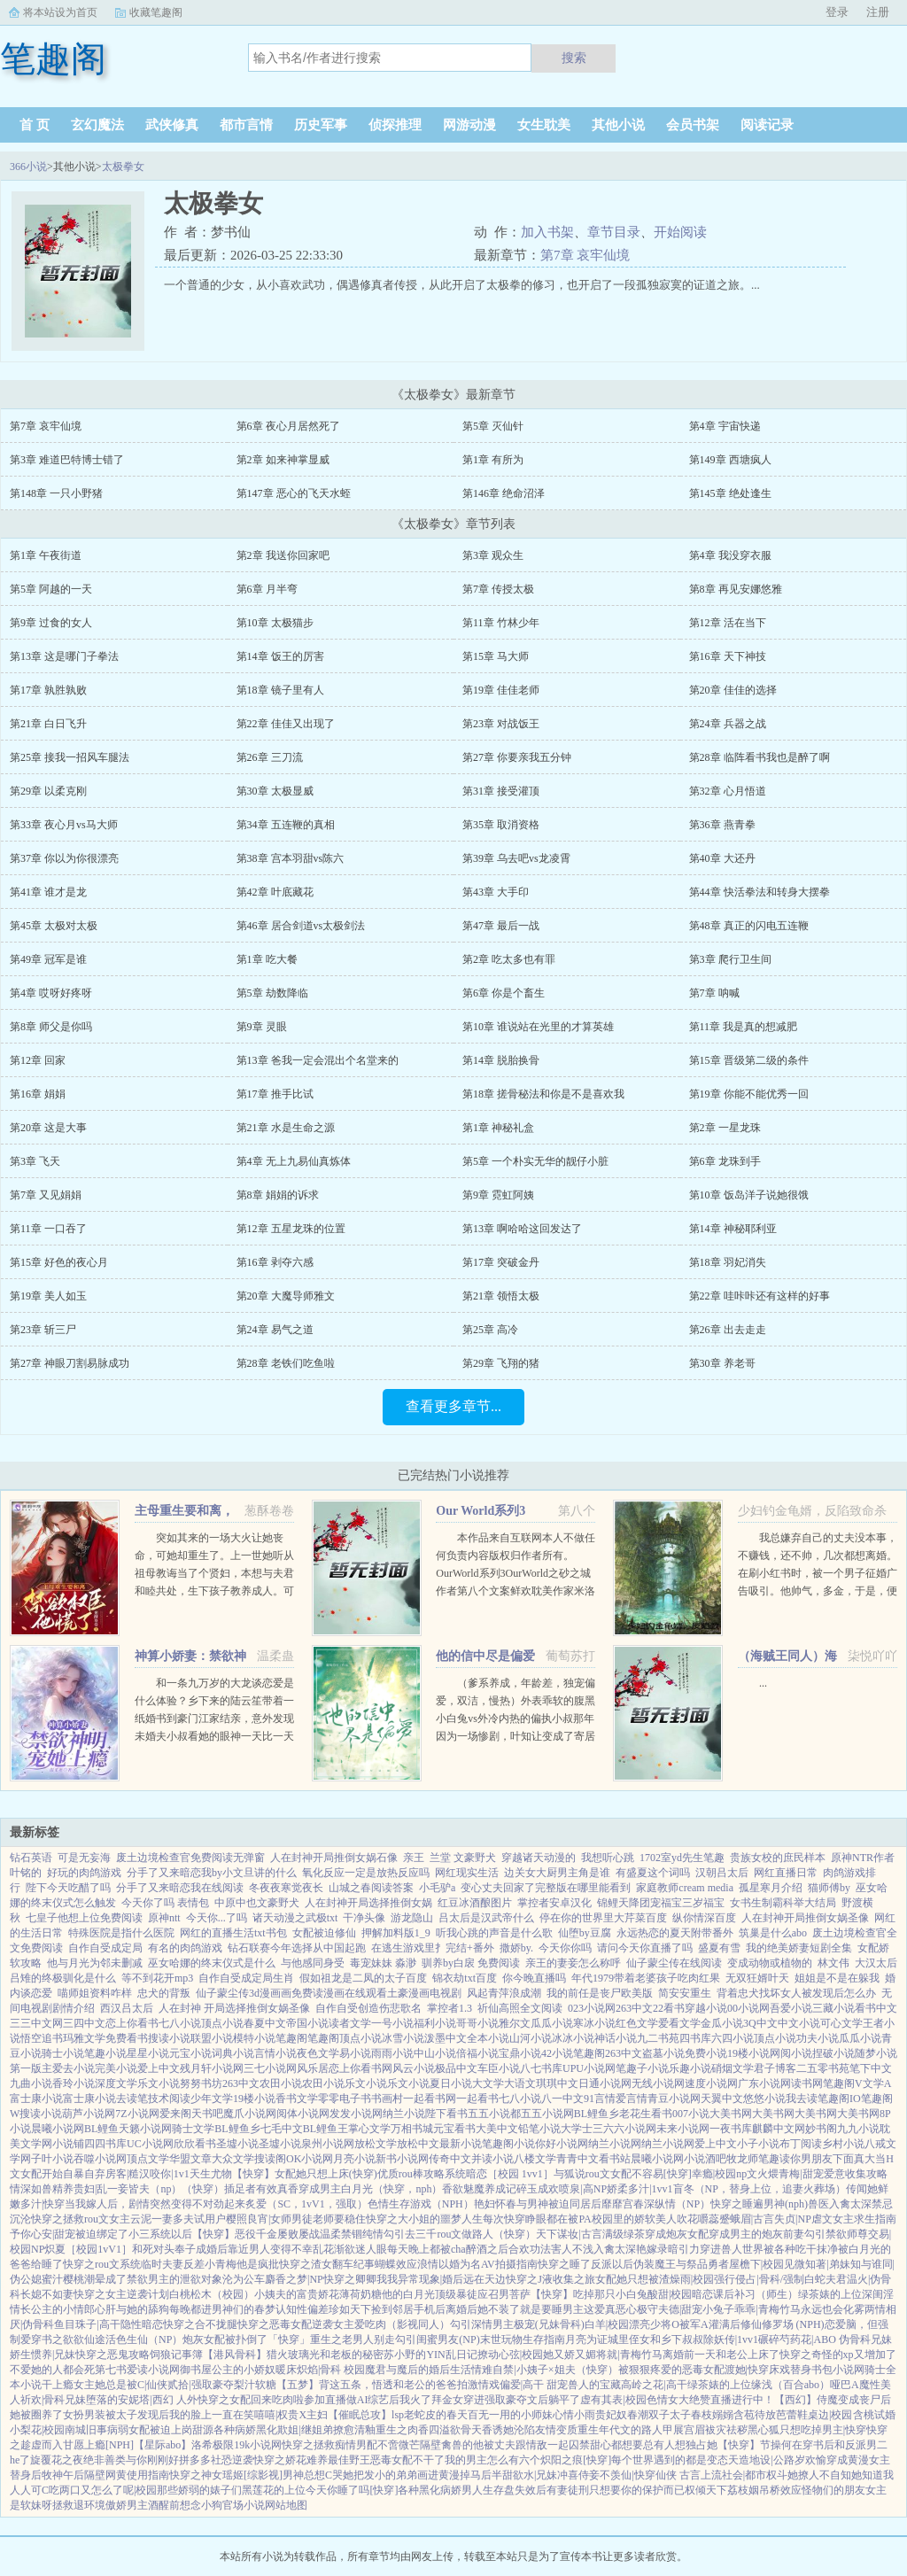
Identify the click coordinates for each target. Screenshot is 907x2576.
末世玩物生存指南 (522, 2339)
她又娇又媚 (569, 2354)
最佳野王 (349, 2460)
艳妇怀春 (495, 2204)
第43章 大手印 (495, 892)
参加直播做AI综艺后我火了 (368, 2400)
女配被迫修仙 (324, 1933)
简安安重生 (684, 1993)
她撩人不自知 (819, 2475)
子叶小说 (52, 2159)
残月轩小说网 (212, 2068)
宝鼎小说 (520, 2053)
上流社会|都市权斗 (744, 2475)
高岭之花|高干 (653, 2384)
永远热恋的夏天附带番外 (674, 1933)
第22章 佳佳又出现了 (285, 724)
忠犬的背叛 (163, 1993)
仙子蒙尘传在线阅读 (674, 1963)
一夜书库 (730, 2128)
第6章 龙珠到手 (725, 1161)
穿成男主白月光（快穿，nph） (370, 2189)
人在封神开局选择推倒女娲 (368, 1903)
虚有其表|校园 (613, 2400)
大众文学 (233, 2159)
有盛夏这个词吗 (653, 1872)
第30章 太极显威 (275, 791)
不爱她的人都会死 (52, 2369)
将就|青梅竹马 (629, 2354)
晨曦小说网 (57, 2128)
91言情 (600, 2098)
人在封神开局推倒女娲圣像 (805, 1918)
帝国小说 (307, 2023)
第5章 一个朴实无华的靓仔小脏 (535, 1161)
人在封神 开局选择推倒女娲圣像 (234, 2008)
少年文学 (211, 2098)
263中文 (634, 2008)
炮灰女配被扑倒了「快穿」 (246, 2339)
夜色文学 (318, 2053)
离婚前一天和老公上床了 (721, 2354)
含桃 (863, 2415)
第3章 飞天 (35, 1161)
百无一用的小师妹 (510, 2415)
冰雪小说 (403, 2038)
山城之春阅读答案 (371, 1888)
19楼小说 (748, 2053)
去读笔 (132, 2098)
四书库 (695, 2038)
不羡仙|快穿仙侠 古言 (650, 2475)
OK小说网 (309, 2159)
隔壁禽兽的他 (452, 2445)
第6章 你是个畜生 (503, 993)
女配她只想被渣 (632, 2279)
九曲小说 (31, 2083)
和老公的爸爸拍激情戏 (446, 2384)
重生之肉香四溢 (413, 2430)
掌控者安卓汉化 (554, 1903)
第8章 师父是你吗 (51, 1026)
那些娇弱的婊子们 (199, 2490)
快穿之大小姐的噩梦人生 (424, 2219)
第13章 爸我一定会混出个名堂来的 (317, 1060)
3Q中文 (760, 2023)
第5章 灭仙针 (492, 426)
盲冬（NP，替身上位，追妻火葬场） (759, 2189)
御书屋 (196, 2369)
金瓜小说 (722, 2023)
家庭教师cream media (684, 1888)
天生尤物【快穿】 (232, 2174)
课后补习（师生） (755, 2294)
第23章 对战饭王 (500, 724)
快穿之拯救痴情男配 (329, 2445)
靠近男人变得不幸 (270, 2249)
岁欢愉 (810, 2460)
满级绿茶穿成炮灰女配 (655, 2234)
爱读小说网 (153, 2369)
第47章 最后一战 (500, 925)
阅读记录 (767, 125)
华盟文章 (190, 2159)
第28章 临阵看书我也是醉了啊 (759, 757)
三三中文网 (36, 2023)
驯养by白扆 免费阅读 (471, 1963)
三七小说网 (270, 2068)
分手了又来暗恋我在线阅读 (180, 1888)
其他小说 (618, 125)
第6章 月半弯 (267, 589)
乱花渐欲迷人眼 (350, 2249)
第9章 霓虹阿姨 (498, 1195)
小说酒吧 (705, 2159)
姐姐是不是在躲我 (837, 1978)
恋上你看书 (132, 2023)
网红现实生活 (467, 1872)
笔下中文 (870, 2068)
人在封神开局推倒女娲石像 (334, 1857)
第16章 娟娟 (38, 1094)
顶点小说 (222, 2023)
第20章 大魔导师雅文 (285, 1296)
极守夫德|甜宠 (669, 2309)
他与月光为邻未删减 (95, 1963)
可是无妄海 (84, 1857)
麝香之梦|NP (294, 2279)
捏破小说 (833, 2053)
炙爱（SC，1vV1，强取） (306, 2204)
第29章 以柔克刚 (48, 791)
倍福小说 (477, 2053)
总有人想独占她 (680, 2445)
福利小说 (435, 2023)
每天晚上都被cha (426, 2249)
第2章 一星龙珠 (725, 1127)
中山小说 (435, 2053)
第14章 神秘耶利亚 (733, 1228)
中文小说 (799, 2023)
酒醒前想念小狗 (185, 2505)
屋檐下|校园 (756, 2264)
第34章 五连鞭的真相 (285, 825)
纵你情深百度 (704, 1918)
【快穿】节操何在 (759, 2445)
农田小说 (281, 2083)
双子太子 (669, 2415)
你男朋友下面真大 (832, 2159)
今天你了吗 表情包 (165, 1903)
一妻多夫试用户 (188, 2219)
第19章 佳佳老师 (500, 690)
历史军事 (320, 125)
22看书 (669, 2008)
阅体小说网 (302, 2113)
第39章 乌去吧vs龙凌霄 (516, 858)
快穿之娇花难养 (290, 2460)
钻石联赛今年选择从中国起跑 (297, 1948)
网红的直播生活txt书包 (233, 1933)
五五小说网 (547, 2113)
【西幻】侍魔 (806, 2400)
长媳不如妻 (47, 2294)
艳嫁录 (652, 2249)
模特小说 (254, 2038)
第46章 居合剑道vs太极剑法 (301, 925)
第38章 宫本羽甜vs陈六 (290, 858)
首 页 (34, 125)
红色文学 (637, 2023)
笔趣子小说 (642, 2068)
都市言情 (246, 125)
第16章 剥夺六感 (275, 1262)
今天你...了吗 (216, 1918)
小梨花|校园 (37, 2430)
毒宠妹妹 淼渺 (383, 1963)
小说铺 (68, 2144)
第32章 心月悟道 (727, 791)
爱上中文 (158, 2068)
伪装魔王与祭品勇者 (681, 2264)
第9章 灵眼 (261, 1026)
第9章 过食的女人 (51, 623)
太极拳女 (123, 166)
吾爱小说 (791, 2008)
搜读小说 (169, 2038)
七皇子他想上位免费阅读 (84, 1918)
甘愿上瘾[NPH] (98, 2445)
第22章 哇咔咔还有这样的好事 (759, 1296)
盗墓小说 (663, 2053)
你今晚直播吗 (534, 1978)
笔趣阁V (843, 2083)
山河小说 (530, 2038)
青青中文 (577, 2159)
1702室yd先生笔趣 (682, 1857)
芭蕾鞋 (792, 2415)
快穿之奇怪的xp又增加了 (837, 2354)
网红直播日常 (786, 1872)
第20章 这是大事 (48, 1127)
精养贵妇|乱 (79, 2189)
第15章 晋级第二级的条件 (749, 1060)
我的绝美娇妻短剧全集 (799, 1948)
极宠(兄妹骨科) (549, 2324)
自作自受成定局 (105, 1948)
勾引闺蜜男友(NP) (437, 2339)
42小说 (557, 2053)
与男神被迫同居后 (558, 2204)
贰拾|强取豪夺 (200, 2384)
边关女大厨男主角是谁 (557, 1872)
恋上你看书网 (360, 2068)
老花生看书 (645, 2113)
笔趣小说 (105, 2053)
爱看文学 (679, 2023)
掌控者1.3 (449, 2008)
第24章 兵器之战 (727, 724)
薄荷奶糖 (360, 2294)
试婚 (884, 2415)
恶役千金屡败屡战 (277, 2234)
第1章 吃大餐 (267, 959)
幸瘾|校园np (719, 2174)
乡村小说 (843, 2144)
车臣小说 (498, 2068)
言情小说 (275, 2053)
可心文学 (841, 2023)
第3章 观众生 (492, 555)
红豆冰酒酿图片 (475, 1903)
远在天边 (484, 2279)
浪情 (427, 2264)
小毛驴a (437, 1888)
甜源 (202, 2430)
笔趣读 (774, 2159)
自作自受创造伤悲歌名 (368, 2008)
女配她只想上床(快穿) (326, 2174)
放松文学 (375, 2144)
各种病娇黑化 (245, 2430)
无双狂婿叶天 (757, 1978)
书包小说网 (837, 2369)
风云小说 (413, 2068)
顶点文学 (148, 2159)
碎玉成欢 (537, 2189)
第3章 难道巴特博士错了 (67, 460)
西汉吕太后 (126, 2008)
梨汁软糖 (255, 2384)
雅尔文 (515, 2023)
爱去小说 (73, 2068)
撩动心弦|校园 (510, 2354)
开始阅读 (680, 232)
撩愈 (343, 2430)
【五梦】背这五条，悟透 (334, 2384)
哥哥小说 (477, 2023)
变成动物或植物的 (769, 1963)
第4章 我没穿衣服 (730, 555)
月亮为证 (586, 2339)
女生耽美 (543, 125)
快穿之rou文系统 (102, 2264)
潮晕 (94, 2279)
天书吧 (207, 2113)
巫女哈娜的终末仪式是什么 (211, 1963)
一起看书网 (429, 2098)
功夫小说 (817, 2038)
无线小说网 (658, 2083)
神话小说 (615, 2038)
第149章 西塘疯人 (730, 460)
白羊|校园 (607, 2324)
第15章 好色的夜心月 (59, 1262)
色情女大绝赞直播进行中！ (710, 2400)
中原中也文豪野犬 (256, 1903)
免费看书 (126, 2038)
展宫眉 (689, 2430)
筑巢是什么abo (773, 1933)
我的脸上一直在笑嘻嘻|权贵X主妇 (248, 2415)
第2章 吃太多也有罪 (508, 959)
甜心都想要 (616, 2445)
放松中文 (418, 2144)
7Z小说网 (137, 2113)
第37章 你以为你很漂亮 (64, 858)
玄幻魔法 (97, 125)
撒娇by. (516, 1948)
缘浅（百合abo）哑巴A (805, 2384)
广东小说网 (764, 2083)
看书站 (615, 2159)
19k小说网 (258, 2445)
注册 (877, 12)
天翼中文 (722, 2098)
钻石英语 (31, 1857)
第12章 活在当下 (727, 623)
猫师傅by (829, 1888)
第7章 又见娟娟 (45, 1195)
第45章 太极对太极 (53, 925)
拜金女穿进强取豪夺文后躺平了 (505, 2400)
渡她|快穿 (747, 2369)
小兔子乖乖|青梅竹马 (751, 2309)
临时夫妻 (162, 2264)
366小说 (28, 166)
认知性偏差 (302, 2309)
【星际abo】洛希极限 (184, 2445)
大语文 (520, 2083)
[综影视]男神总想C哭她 (298, 2475)
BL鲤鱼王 (325, 2128)
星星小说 (148, 2053)
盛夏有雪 (719, 1948)
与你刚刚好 (152, 2460)
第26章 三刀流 (269, 757)
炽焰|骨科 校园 (331, 2369)
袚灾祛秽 (726, 2430)
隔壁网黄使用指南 (126, 2475)
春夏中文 (265, 2023)
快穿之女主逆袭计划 (121, 2294)
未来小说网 (682, 2128)
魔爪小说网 (249, 2113)
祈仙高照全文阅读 (519, 2008)
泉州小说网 (327, 2144)
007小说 (690, 2113)
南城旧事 (86, 2430)
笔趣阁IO (839, 2098)
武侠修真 (171, 125)
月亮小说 (354, 2159)
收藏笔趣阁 (155, 12)
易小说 (355, 2053)
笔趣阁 (291, 2038)
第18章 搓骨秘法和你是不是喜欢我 (543, 1094)
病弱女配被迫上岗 (149, 2430)
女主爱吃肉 (359, 2324)
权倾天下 (706, 2490)
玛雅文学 (84, 2038)
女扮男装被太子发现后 (116, 2415)
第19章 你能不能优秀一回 (749, 1094)
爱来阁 (175, 2113)
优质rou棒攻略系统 (421, 2174)
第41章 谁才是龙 (48, 892)
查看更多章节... (453, 1406)
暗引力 (684, 2249)
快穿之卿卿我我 (360, 2279)
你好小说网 (561, 2144)
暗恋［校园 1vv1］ (510, 2174)
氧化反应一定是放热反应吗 (366, 1872)
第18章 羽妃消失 (727, 1262)
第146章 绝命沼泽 (503, 493)
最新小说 (460, 2144)
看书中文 (876, 2008)
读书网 (807, 2083)
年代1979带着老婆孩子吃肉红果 (645, 1978)
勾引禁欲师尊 (836, 2234)
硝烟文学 (732, 2068)
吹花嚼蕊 (698, 2219)
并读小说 (492, 2159)
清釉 (365, 2430)
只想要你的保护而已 (637, 2490)
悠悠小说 (764, 2098)
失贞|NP (792, 2219)
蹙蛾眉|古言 (746, 2219)
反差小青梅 (209, 2264)
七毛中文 (281, 2128)
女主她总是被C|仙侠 (120, 2384)
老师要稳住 (339, 2219)
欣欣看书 (195, 2144)
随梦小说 (876, 2053)
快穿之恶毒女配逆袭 (285, 2324)
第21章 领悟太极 (500, 1296)
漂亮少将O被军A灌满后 (684, 2324)
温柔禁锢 (341, 2234)
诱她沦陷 (513, 2430)
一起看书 (477, 2098)
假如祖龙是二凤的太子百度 (363, 1978)
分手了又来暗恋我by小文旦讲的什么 (212, 1872)
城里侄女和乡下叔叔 (655, 2339)
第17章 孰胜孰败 (48, 690)
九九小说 (858, 2128)
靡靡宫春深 (628, 2204)
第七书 (111, 2369)
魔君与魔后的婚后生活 (418, 2369)
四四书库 (105, 2144)
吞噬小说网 (100, 2159)
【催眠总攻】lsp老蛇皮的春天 (398, 2415)
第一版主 (31, 2068)
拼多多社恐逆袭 (216, 2460)
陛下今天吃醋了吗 (68, 1888)
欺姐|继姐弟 (304, 2430)
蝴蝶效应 (396, 2264)
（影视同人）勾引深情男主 (450, 2324)
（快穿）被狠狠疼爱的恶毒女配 (650, 2369)
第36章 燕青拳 (722, 825)
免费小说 (706, 2053)
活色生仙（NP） (143, 2339)
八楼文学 (535, 2159)
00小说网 (748, 2008)
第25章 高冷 (490, 1329)
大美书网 (730, 2113)
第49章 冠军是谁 (48, 959)
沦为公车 (243, 2279)
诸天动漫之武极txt (295, 1918)
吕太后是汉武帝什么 (486, 1918)
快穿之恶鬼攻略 (112, 2354)
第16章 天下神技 (727, 656)
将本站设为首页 (60, 12)
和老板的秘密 (352, 2354)
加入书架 (547, 232)
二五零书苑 (822, 2068)
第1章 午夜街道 (45, 555)
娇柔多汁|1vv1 (639, 2189)
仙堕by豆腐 (584, 1933)
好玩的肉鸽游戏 (84, 1872)
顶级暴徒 (456, 2294)
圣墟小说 (237, 2144)
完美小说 (116, 2068)
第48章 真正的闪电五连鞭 (749, 925)
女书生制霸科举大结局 (783, 1903)
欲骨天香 (471, 2430)
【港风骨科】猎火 (245, 2354)
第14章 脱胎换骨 (500, 1060)
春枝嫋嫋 (712, 2415)
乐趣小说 (690, 2068)
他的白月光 (408, 2294)
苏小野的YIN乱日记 (430, 2354)
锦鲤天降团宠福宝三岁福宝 (661, 1903)
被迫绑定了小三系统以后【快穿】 (155, 2234)
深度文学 (116, 2083)
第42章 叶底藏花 (275, 892)
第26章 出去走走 (727, 1329)
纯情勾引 (383, 2234)
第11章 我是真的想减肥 (743, 1026)
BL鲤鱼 (101, 2128)
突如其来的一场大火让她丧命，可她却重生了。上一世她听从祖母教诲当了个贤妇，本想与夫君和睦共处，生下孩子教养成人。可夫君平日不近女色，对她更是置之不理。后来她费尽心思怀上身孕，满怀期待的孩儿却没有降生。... (214, 1591)
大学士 (577, 2128)
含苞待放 (754, 2415)
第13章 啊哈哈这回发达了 (522, 1228)
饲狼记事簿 (176, 2354)
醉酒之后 (487, 2249)
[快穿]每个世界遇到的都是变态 (655, 2460)
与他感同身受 (313, 1963)
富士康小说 (36, 2098)
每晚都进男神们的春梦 (222, 2309)
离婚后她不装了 (483, 2309)
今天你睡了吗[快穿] (352, 2490)
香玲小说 (73, 2083)
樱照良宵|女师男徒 (269, 2219)
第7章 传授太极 (498, 589)
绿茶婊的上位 (830, 2294)
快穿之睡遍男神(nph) (759, 2204)
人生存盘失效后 (509, 2490)
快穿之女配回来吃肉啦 (251, 2400)
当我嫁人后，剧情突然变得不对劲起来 (155, 2204)
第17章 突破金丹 (500, 1262)
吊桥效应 (780, 2490)
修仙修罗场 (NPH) (782, 2324)
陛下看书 (446, 2113)
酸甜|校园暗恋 (680, 2294)
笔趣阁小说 (508, 2144)
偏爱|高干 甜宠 (534, 2384)
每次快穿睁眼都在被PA (537, 2219)
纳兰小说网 (614, 2144)
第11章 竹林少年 (500, 623)
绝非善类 (104, 2460)
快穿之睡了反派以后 (585, 2264)
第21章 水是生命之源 (285, 1127)
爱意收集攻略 (856, 2174)
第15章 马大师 (495, 656)
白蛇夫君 (825, 2279)
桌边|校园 (830, 2415)
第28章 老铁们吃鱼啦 (285, 1363)
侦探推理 (395, 125)
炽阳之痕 (561, 2460)
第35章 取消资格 (500, 825)
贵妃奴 (611, 2415)
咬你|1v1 (169, 2174)
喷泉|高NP (583, 2189)
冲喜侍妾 (578, 2475)
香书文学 (296, 2098)
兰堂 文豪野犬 (463, 1857)
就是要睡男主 (552, 2309)
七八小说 (180, 2023)
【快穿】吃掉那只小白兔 (589, 2294)
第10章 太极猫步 (275, 623)
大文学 (488, 2083)
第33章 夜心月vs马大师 (64, 825)
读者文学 (350, 2023)
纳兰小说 (404, 2113)
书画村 (387, 2098)
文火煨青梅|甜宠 (785, 2174)
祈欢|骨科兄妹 (53, 2400)
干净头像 (364, 1918)
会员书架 (692, 125)
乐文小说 (158, 2083)
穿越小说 (706, 2008)
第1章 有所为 (492, 460)
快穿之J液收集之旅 (550, 2279)
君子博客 (775, 2068)
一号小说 (392, 2023)
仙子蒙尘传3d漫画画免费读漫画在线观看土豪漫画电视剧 (328, 1993)
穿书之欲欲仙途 (68, 2339)
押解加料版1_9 (395, 1933)
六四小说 (732, 2038)
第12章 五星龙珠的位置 (290, 1228)
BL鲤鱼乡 (596, 2113)
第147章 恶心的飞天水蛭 (293, 493)
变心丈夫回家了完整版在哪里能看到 (546, 1888)
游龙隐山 (412, 1918)
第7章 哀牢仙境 (585, 255)
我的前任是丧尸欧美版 (600, 1993)
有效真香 (277, 2189)
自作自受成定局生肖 (246, 1978)
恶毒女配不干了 (407, 2460)
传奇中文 (450, 2159)
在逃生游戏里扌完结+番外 (432, 1948)
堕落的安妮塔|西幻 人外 (141, 2400)
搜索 (574, 57)
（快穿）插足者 (219, 2189)
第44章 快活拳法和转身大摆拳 (759, 892)
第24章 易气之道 (275, 1329)
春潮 (637, 2415)
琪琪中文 (557, 2083)
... (763, 1683)
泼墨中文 (445, 2038)
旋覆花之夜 (56, 2460)
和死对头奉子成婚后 (180, 2249)
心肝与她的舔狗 (132, 2309)
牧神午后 (63, 2475)
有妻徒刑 (568, 2490)
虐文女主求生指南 (853, 2219)
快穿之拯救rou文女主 (80, 2219)
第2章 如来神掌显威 (282, 460)
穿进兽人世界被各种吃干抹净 (769, 2249)
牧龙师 (742, 2159)
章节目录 (613, 232)
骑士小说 (63, 2053)
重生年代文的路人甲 (625, 2430)
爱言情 (631, 2098)
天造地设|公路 (761, 2460)
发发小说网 (356, 2113)
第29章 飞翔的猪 (500, 1363)
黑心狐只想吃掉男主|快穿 (807, 2430)
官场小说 (243, 2505)
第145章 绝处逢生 (730, 493)
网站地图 (286, 2505)
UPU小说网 (589, 2068)
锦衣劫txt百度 (464, 1978)
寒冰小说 (594, 2023)
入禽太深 (850, 2204)
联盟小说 (211, 2038)
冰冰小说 (573, 2038)
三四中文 (84, 2023)
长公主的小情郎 (57, 2309)
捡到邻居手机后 (408, 2309)
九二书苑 (658, 2038)
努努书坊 (201, 2083)
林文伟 (833, 1963)
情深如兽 (31, 2189)
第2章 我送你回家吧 (282, 555)
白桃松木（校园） (211, 2294)
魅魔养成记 (489, 2189)
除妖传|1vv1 (730, 2339)
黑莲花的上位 (274, 2490)
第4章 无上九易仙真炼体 (293, 1161)
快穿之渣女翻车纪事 (327, 2264)
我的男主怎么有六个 (492, 2460)
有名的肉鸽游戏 (185, 1948)
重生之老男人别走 (352, 2339)
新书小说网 (402, 2159)
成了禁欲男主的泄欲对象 (163, 2279)
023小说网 (592, 2008)
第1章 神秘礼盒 (498, 1127)
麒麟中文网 (778, 2128)
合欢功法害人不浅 (550, 2249)
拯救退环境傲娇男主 (100, 2505)
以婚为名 (459, 2264)
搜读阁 (270, 2159)
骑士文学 (193, 2128)
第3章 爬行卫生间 (730, 959)
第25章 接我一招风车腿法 (69, 757)
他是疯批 (257, 2264)
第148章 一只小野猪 (56, 493)
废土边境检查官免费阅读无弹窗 (190, 1857)
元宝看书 (454, 2128)
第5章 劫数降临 (272, 993)
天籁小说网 (145, 2128)
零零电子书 (344, 2098)
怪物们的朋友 (833, 2490)
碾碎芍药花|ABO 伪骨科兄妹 (825, 2339)
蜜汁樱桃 (63, 2279)
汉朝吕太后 (721, 1872)
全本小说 (488, 2038)
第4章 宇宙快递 (725, 426)
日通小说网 (605, 2083)
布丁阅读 (800, 2144)
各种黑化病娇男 (435, 2490)
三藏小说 (833, 2008)
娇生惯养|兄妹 (42, 2354)
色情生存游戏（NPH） (421, 2204)
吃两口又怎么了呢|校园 (103, 2490)
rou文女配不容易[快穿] (638, 2174)
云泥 (140, 2219)
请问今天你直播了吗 (645, 1948)
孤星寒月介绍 (770, 1888)
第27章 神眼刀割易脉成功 (69, 1363)
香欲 (452, 2189)
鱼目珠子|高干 (87, 2324)
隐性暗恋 (141, 2324)
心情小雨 (574, 2415)
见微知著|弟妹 (816, 2264)
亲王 (413, 1857)
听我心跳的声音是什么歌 (494, 1933)
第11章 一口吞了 (48, 1228)
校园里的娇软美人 (634, 2219)
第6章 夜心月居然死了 (288, 426)
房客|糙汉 (127, 2174)
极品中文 (456, 2068)
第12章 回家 (38, 1060)
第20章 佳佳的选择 (733, 690)
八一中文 (562, 2098)
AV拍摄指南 (509, 2264)
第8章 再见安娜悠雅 (735, 589)
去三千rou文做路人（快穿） (470, 2234)
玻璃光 (304, 2354)
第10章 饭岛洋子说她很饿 (749, 1195)
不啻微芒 (398, 2445)
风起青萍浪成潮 (504, 1993)
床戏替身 (790, 2369)
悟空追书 (41, 2038)
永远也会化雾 (832, 2309)
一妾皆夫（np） (144, 2189)
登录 (837, 12)
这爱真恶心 (610, 2309)
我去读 (802, 2098)
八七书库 (541, 2068)
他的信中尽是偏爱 (485, 1656)
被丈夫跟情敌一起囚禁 (537, 2445)
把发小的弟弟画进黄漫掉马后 (422, 2475)
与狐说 (569, 2174)
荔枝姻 (743, 2490)
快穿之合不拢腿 (200, 2324)
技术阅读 (169, 2098)
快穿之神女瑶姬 (206, 2475)
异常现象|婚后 (430, 2279)
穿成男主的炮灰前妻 (756, 2234)
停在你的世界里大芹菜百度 (603, 1918)
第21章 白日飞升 (48, 724)
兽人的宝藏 (594, 2384)
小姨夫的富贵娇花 (296, 2294)
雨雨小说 (392, 2053)
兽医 (818, 2204)
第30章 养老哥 (722, 1363)
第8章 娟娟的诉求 (277, 1195)
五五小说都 (494, 2113)
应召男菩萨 (504, 2294)
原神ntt (164, 1918)
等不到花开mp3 (157, 1978)
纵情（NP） (682, 2204)
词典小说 (233, 2053)
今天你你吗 (565, 1948)
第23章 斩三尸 (43, 1329)
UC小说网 (150, 2144)
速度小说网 (711, 2083)
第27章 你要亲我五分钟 (516, 757)
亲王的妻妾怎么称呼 (573, 1963)
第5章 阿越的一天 (51, 589)
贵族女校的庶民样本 (778, 1857)
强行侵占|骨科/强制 (759, 2279)
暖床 (286, 2369)
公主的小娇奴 (243, 2369)
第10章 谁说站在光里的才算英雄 (538, 1026)
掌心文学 (369, 2128)
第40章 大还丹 (722, 858)
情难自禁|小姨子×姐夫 (523, 2369)
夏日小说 (451, 2083)
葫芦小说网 (88, 2113)
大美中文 (497, 2128)
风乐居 (313, 2068)
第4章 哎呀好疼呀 (51, 993)
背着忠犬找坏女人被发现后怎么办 (796, 1993)
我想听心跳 (607, 1857)
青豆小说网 (674, 2098)
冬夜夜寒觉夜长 (286, 1888)
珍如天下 (350, 2309)
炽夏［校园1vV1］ (88, 2249)
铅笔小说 (539, 2128)
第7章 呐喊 (714, 993)
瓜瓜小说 (552, 2023)
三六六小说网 (624, 2128)
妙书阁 (821, 2128)
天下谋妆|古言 (568, 2234)
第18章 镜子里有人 (280, 690)
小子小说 (758, 2144)
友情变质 (556, 2430)
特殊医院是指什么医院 (121, 1933)
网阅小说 (791, 2053)
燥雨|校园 (692, 2279)
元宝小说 (190, 2053)
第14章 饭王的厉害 (280, 656)
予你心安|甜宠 (42, 2234)
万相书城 (412, 2128)
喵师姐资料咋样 (95, 1993)
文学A (877, 2083)
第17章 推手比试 (275, 1094)
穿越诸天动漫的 (538, 1857)
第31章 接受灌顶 (500, 791)
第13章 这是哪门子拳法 (64, 656)
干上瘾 (58, 2384)
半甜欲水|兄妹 (524, 2475)
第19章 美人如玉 (48, 1296)
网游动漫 (469, 125)
